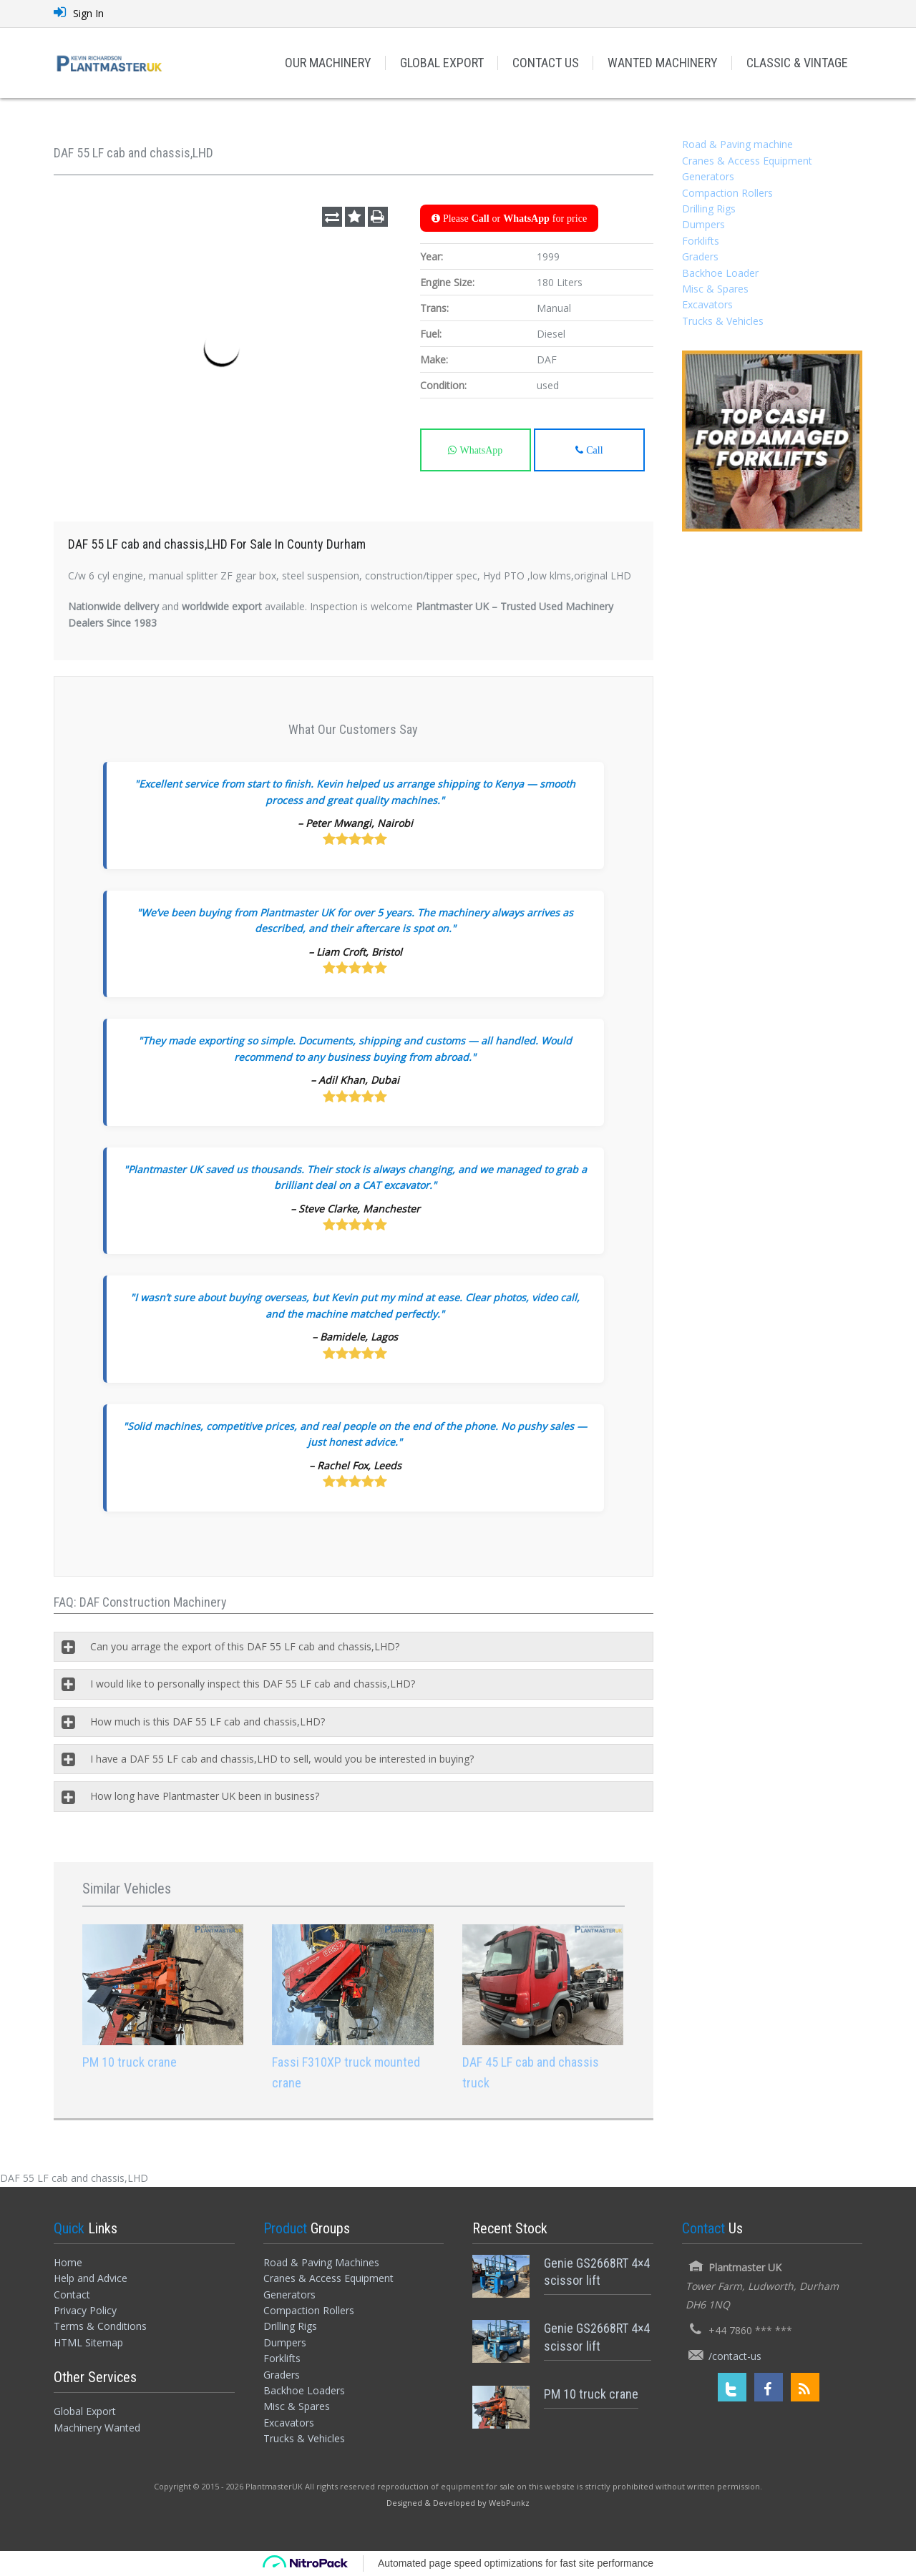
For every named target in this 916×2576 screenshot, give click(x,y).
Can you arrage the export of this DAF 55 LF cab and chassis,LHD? (244, 1646)
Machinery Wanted (97, 2427)
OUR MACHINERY (328, 62)
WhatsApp (479, 450)
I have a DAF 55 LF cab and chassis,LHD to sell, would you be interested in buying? (282, 1759)
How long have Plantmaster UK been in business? (204, 1796)
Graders (700, 256)
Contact (72, 2294)
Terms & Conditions (100, 2326)
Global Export (85, 2411)
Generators (708, 176)
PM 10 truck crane (129, 2062)
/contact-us (734, 2356)
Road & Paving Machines (321, 2262)
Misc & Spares (715, 288)
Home (68, 2262)
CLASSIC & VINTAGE (797, 62)
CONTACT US (545, 62)
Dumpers (703, 224)
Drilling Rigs (709, 208)
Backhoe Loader (720, 273)
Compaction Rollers (727, 193)
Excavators (707, 304)
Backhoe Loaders (304, 2390)
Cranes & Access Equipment (747, 160)
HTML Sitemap (88, 2342)
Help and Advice (90, 2278)
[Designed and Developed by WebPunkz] (458, 2502)
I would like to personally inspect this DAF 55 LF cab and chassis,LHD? (252, 1683)
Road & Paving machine (737, 144)
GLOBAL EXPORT (442, 62)
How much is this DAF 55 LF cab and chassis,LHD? (207, 1721)
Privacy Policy (85, 2310)
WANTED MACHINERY (663, 62)
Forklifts (700, 241)
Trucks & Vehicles (723, 321)
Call (593, 450)
